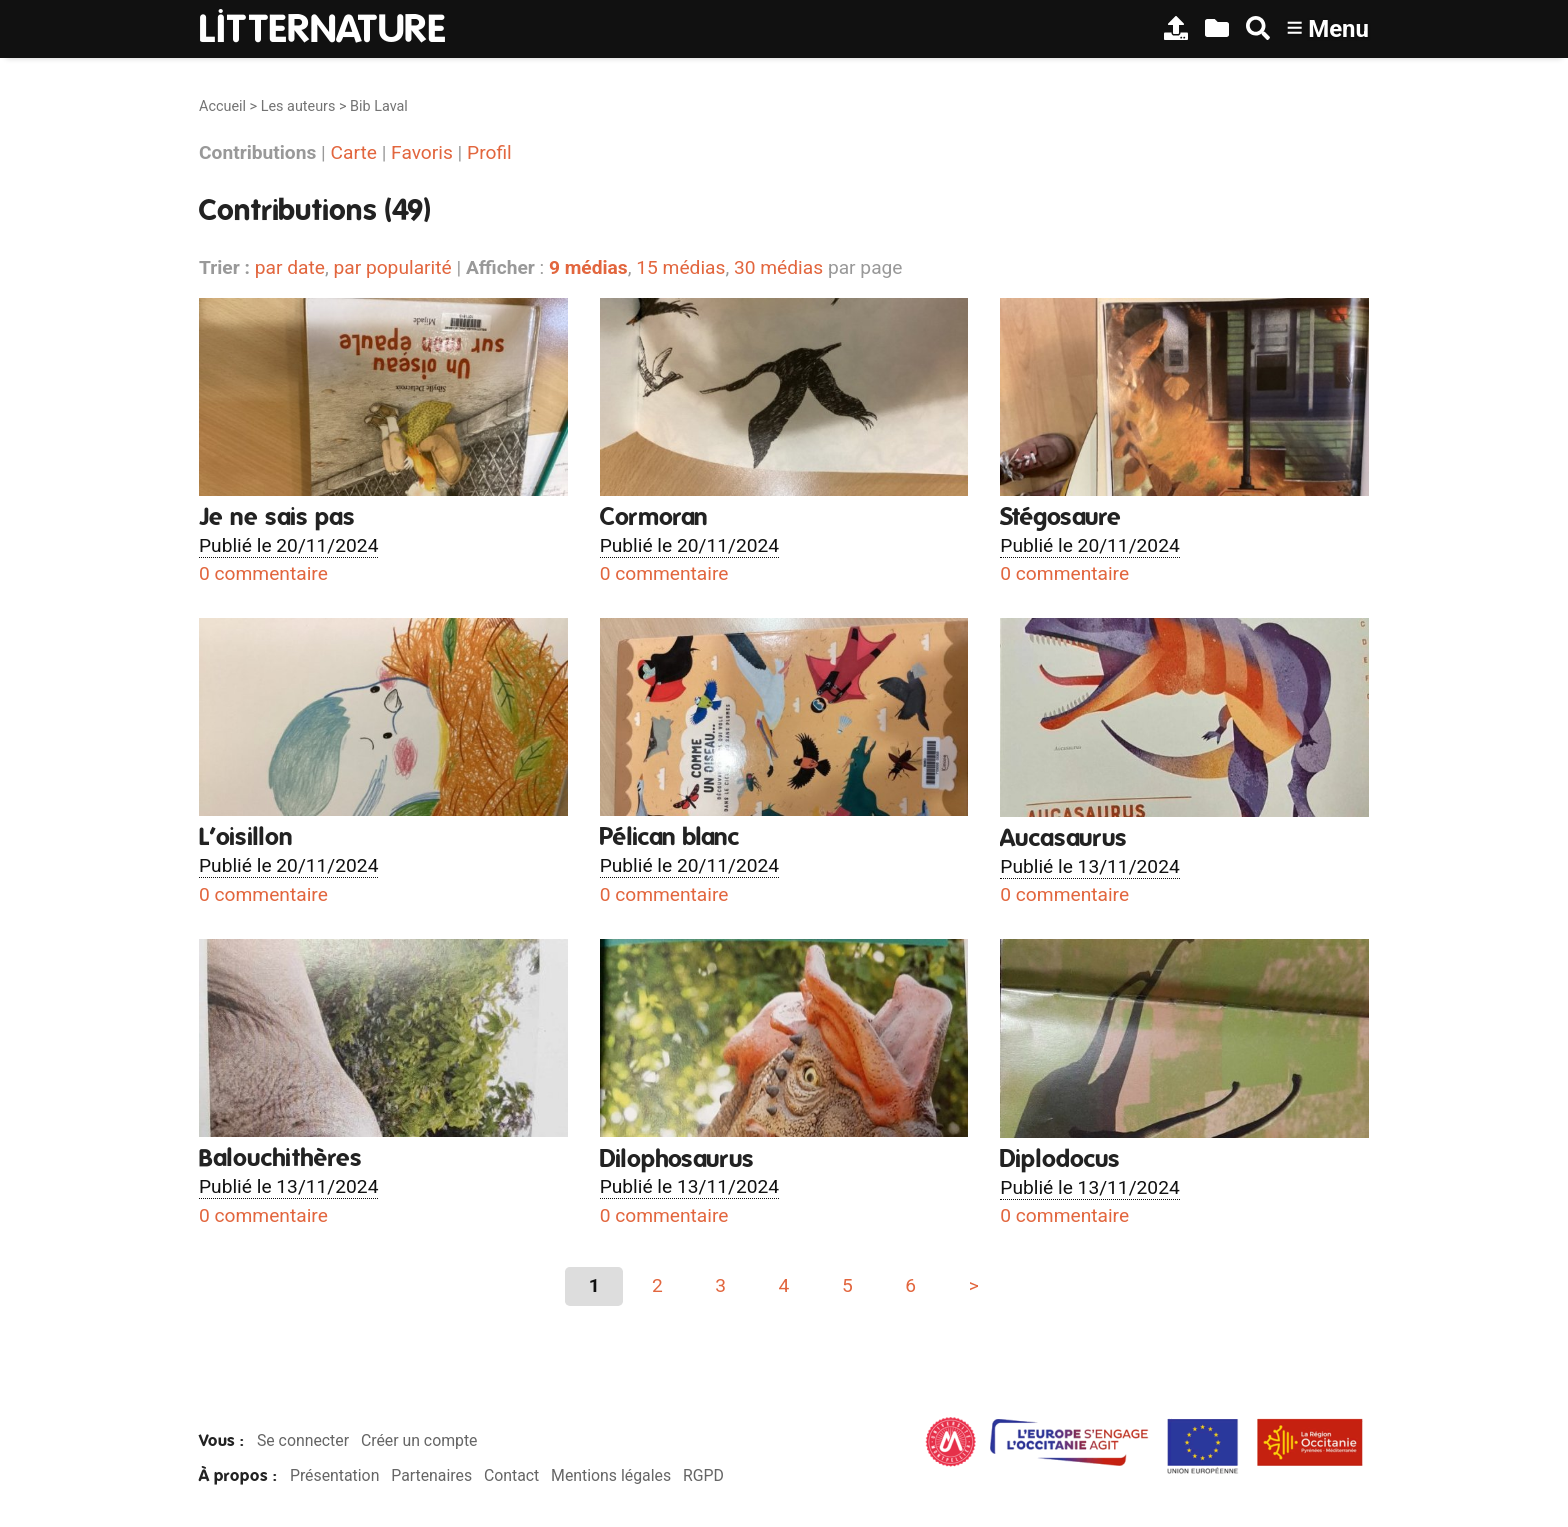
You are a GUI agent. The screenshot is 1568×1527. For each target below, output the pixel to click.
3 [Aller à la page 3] (720, 1285)
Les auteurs (298, 106)
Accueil (222, 106)
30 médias (778, 267)
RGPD (703, 1475)
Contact (511, 1475)
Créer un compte (419, 1440)
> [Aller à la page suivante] (974, 1285)
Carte (354, 152)
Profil (489, 152)
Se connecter (303, 1440)
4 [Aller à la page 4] (784, 1285)
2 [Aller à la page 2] (657, 1285)
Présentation (334, 1475)
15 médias (680, 267)
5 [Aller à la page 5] (847, 1285)
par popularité (392, 267)
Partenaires (431, 1475)
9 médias (588, 267)
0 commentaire (263, 573)
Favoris (422, 152)
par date (290, 267)
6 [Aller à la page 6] (910, 1285)
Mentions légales (611, 1475)
